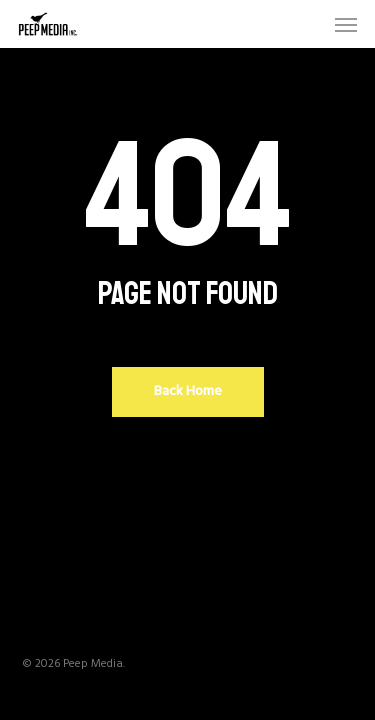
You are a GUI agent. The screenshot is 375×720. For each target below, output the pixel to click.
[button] (346, 24)
